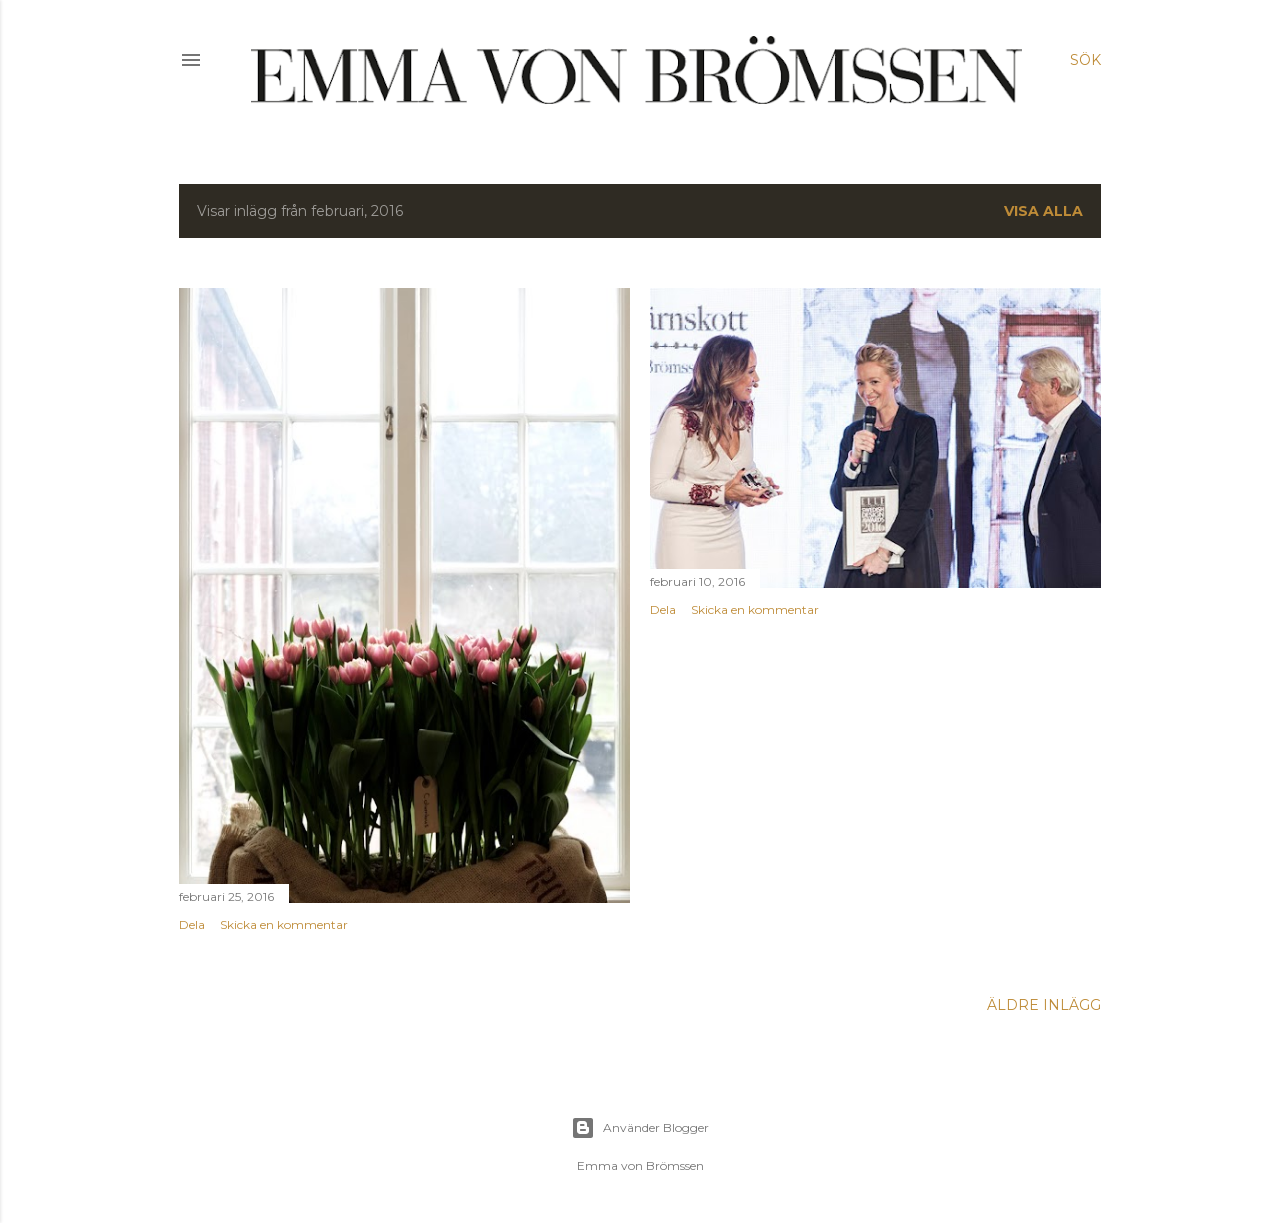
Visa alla (1043, 211)
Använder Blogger (640, 1128)
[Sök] (1085, 60)
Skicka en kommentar (284, 924)
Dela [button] (192, 924)
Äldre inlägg (1044, 1005)
